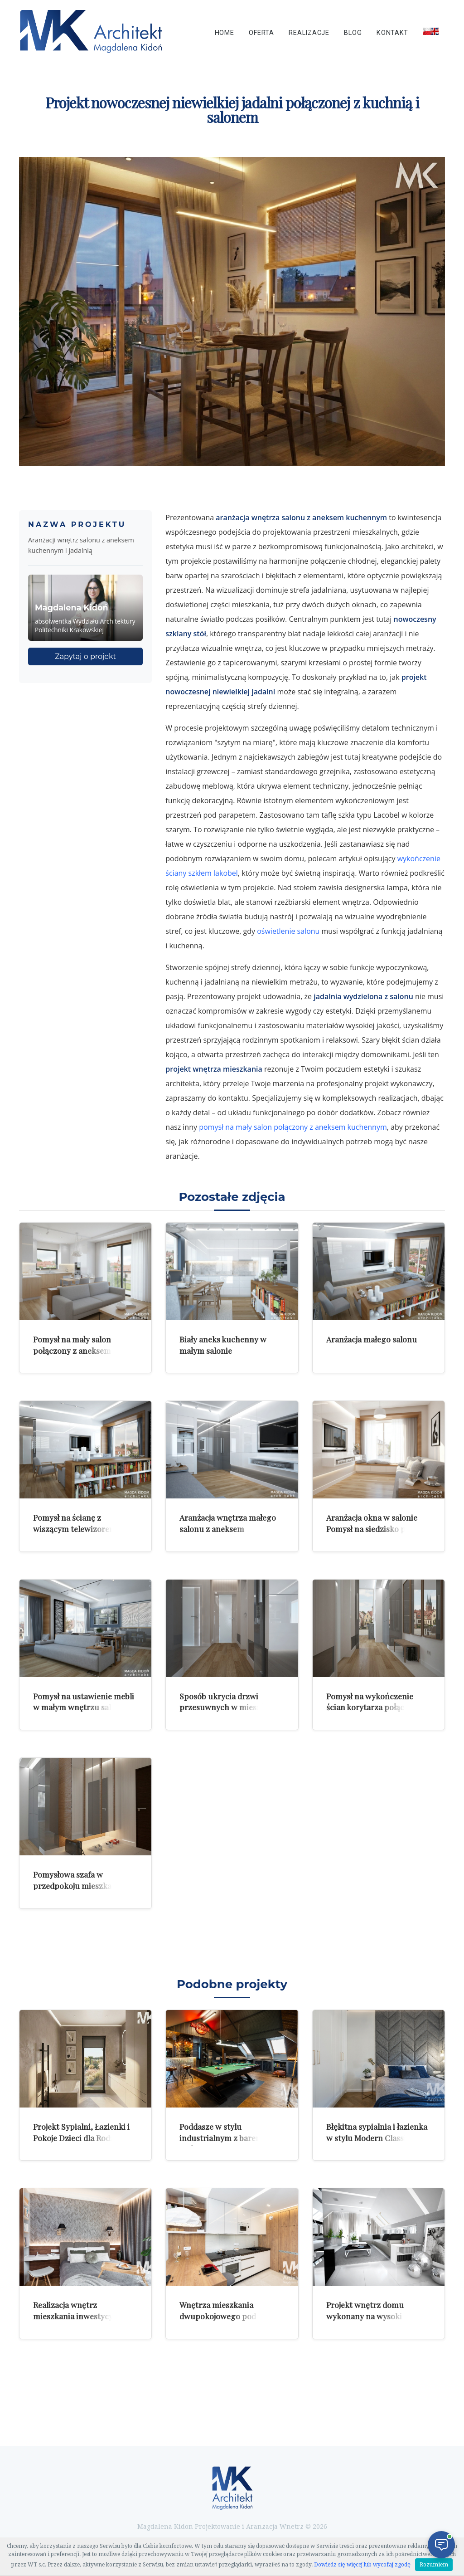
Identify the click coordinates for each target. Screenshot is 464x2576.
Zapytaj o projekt (85, 656)
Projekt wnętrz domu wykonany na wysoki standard (365, 2315)
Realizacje (309, 33)
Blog (353, 33)
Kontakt (392, 33)
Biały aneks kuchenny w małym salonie (222, 1345)
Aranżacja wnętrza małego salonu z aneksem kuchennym (227, 1528)
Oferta (261, 33)
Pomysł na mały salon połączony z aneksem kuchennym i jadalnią (72, 1350)
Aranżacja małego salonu (371, 1339)
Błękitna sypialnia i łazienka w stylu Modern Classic (376, 2132)
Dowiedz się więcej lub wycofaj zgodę (362, 2564)
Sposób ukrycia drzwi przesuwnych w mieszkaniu (230, 1701)
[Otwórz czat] (441, 2544)
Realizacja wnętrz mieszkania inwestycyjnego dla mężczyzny (83, 2315)
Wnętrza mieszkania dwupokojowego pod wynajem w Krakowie (217, 2315)
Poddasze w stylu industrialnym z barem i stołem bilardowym (223, 2137)
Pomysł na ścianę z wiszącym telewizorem (74, 1523)
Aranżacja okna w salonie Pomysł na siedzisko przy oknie (371, 1528)
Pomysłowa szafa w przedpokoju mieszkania (78, 1880)
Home (224, 33)
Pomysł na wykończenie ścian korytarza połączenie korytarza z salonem (375, 1707)
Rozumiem (434, 2564)
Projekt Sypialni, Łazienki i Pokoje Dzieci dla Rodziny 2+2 (81, 2137)
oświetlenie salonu (288, 931)
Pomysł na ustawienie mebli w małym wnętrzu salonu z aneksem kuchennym (83, 1707)
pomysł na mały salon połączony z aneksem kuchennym (293, 1127)
